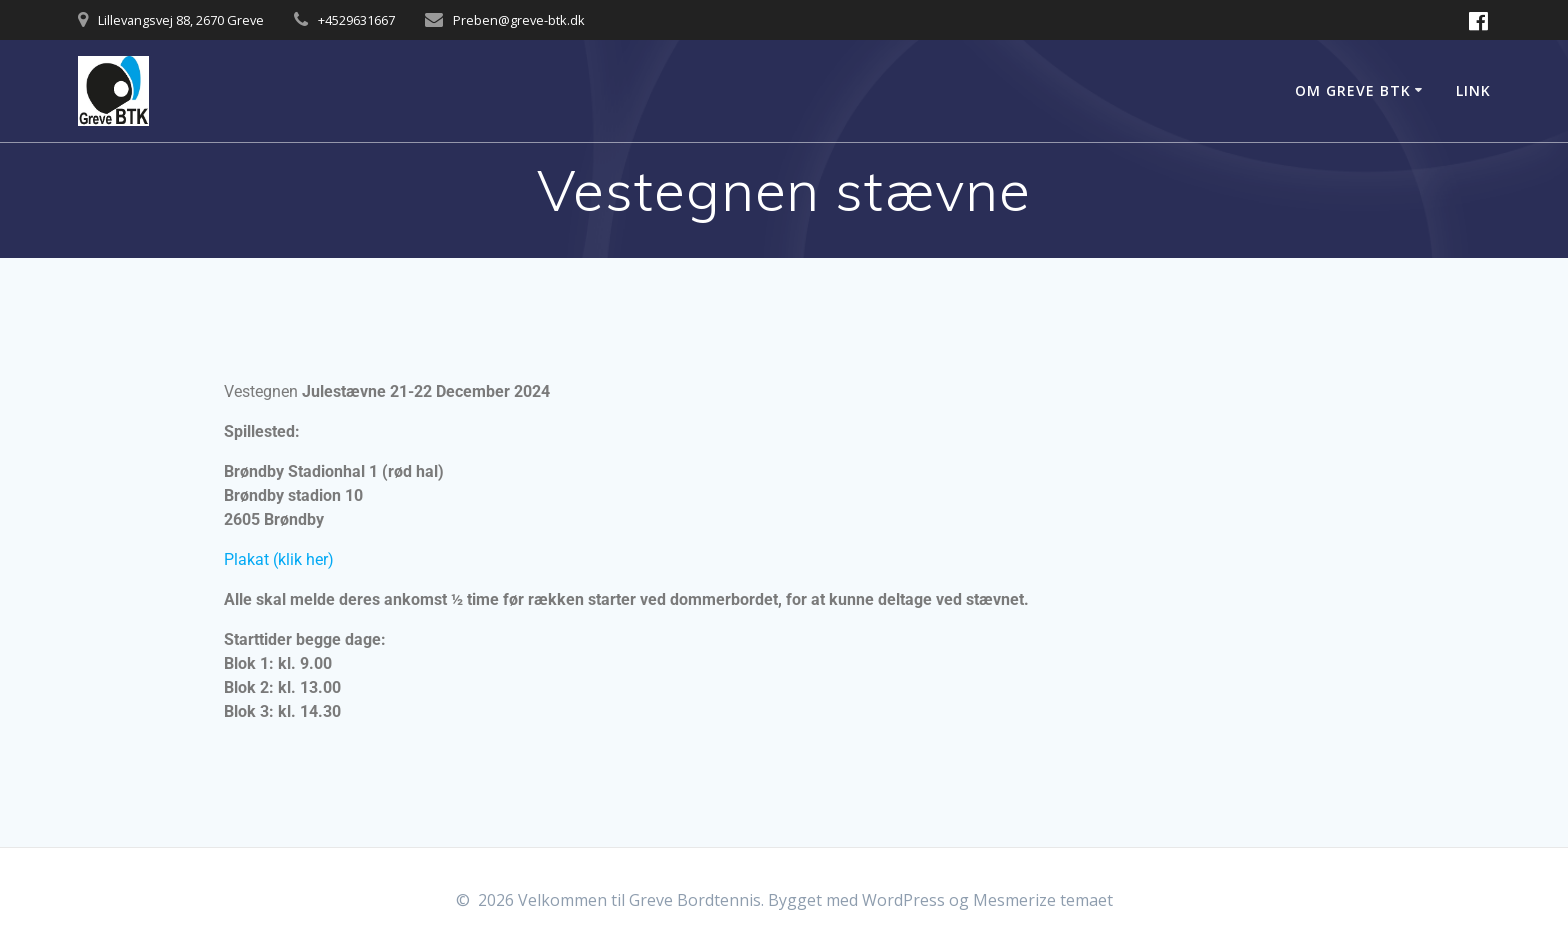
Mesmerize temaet (1043, 900)
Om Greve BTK (1353, 90)
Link (1473, 90)
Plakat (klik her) (279, 559)
